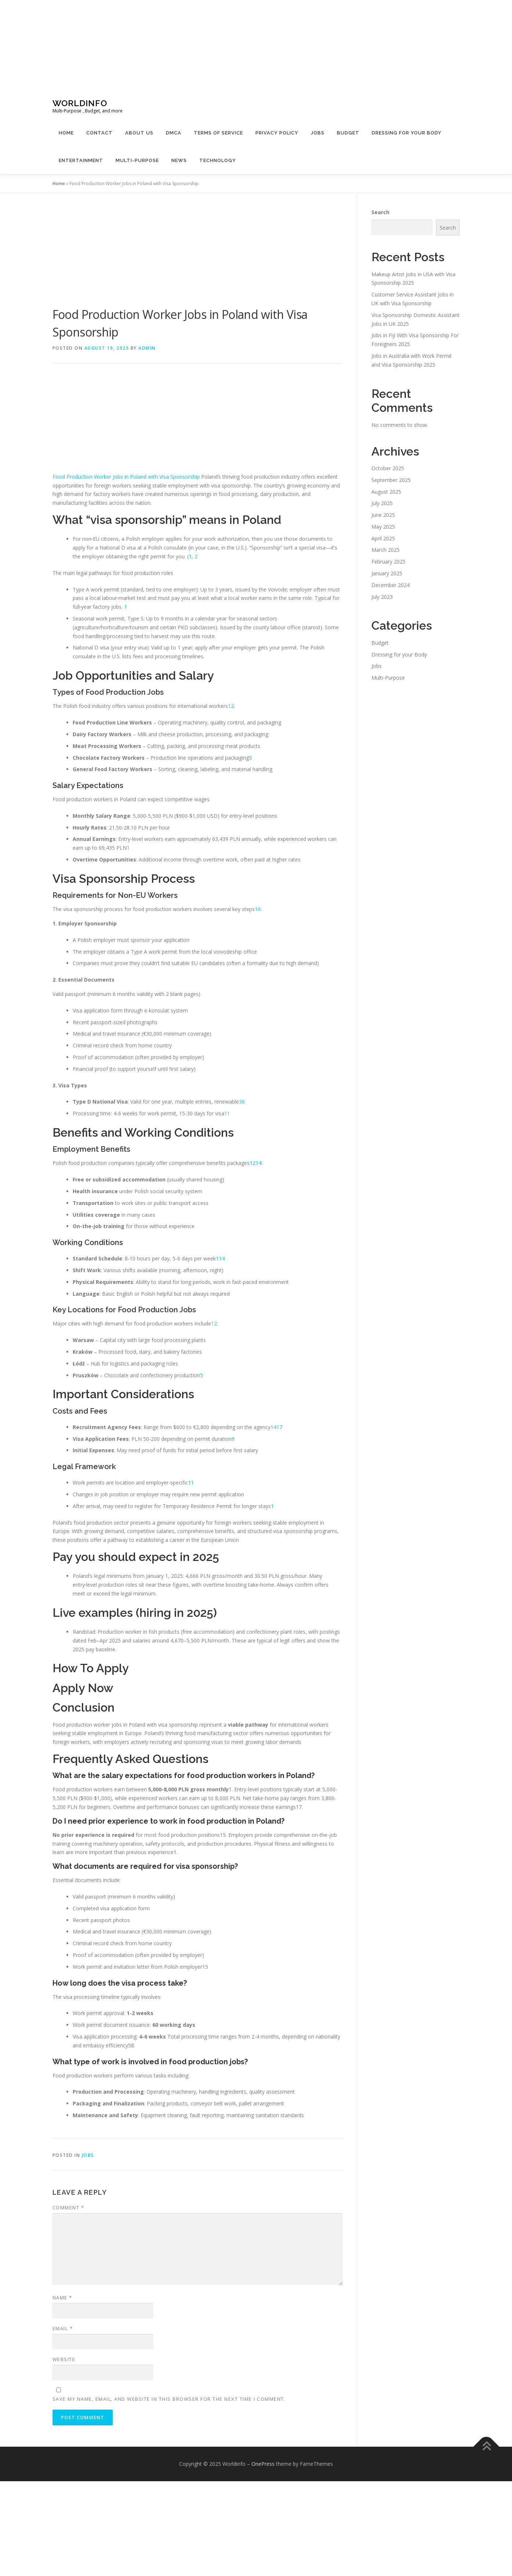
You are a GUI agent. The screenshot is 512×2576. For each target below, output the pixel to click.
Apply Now (82, 1688)
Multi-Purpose (137, 160)
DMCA (173, 133)
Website (64, 2359)
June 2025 (383, 514)
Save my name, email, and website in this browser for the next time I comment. (169, 2399)
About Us (139, 133)
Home (66, 133)
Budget (348, 133)
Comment (68, 2207)
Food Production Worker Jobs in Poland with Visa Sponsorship (126, 476)
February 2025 (388, 561)
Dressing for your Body (407, 133)
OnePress (263, 2463)
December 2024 (390, 585)
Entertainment (81, 160)
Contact (99, 133)
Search (380, 212)
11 (227, 1113)
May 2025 (383, 526)
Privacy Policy (276, 133)
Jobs (317, 133)
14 (258, 1162)
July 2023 (382, 596)
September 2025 (391, 479)
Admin (147, 348)
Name (62, 2297)
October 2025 (387, 468)
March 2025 (385, 549)
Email (62, 2328)
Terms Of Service (218, 133)
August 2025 (386, 491)
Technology (217, 160)
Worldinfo (79, 103)
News (179, 160)
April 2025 (383, 538)
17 (279, 1427)
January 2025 (386, 573)
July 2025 (382, 503)
